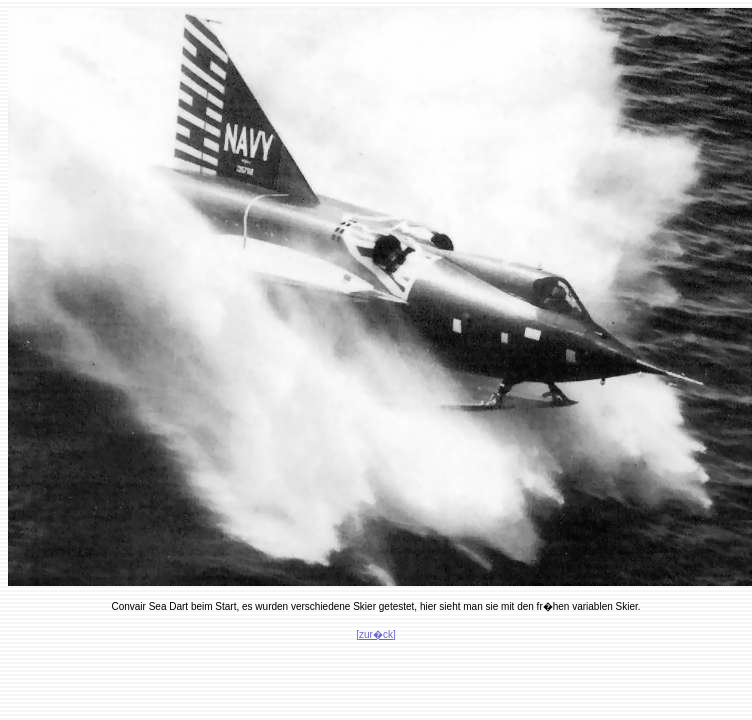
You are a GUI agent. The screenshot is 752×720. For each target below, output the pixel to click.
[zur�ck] (375, 634)
